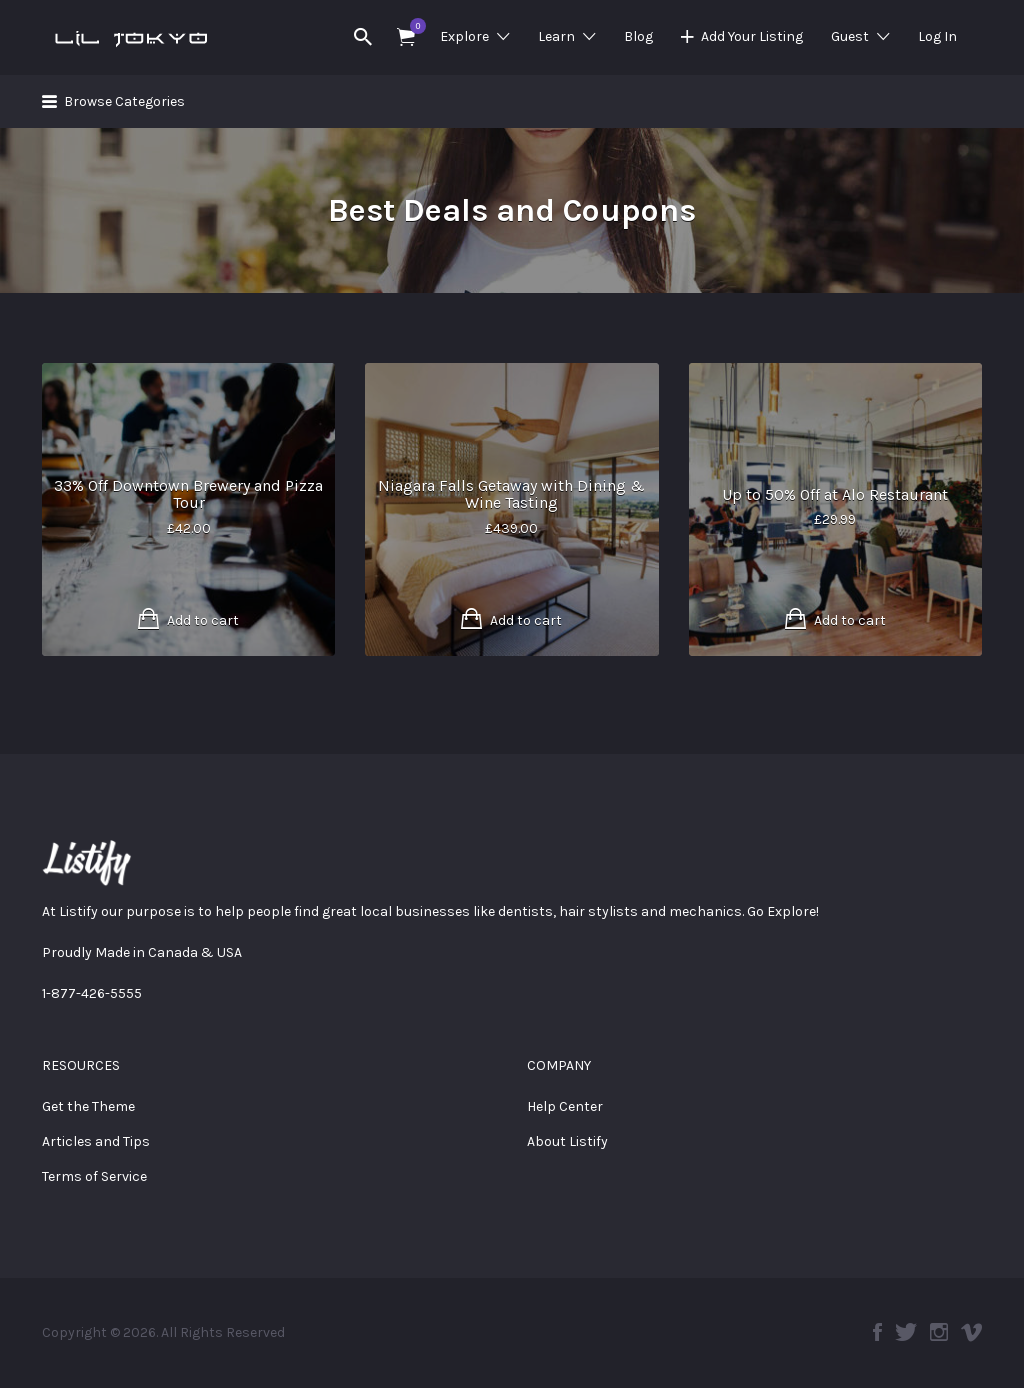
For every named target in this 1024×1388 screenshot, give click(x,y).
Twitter (906, 1332)
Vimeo (971, 1332)
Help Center (565, 1106)
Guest (850, 36)
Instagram (939, 1332)
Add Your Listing (752, 36)
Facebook (877, 1332)
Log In (937, 36)
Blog (638, 36)
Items (412, 26)
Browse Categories (124, 101)
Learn (556, 36)
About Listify (567, 1141)
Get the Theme (88, 1106)
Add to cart (203, 620)
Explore (464, 36)
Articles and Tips (96, 1141)
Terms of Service (94, 1176)
